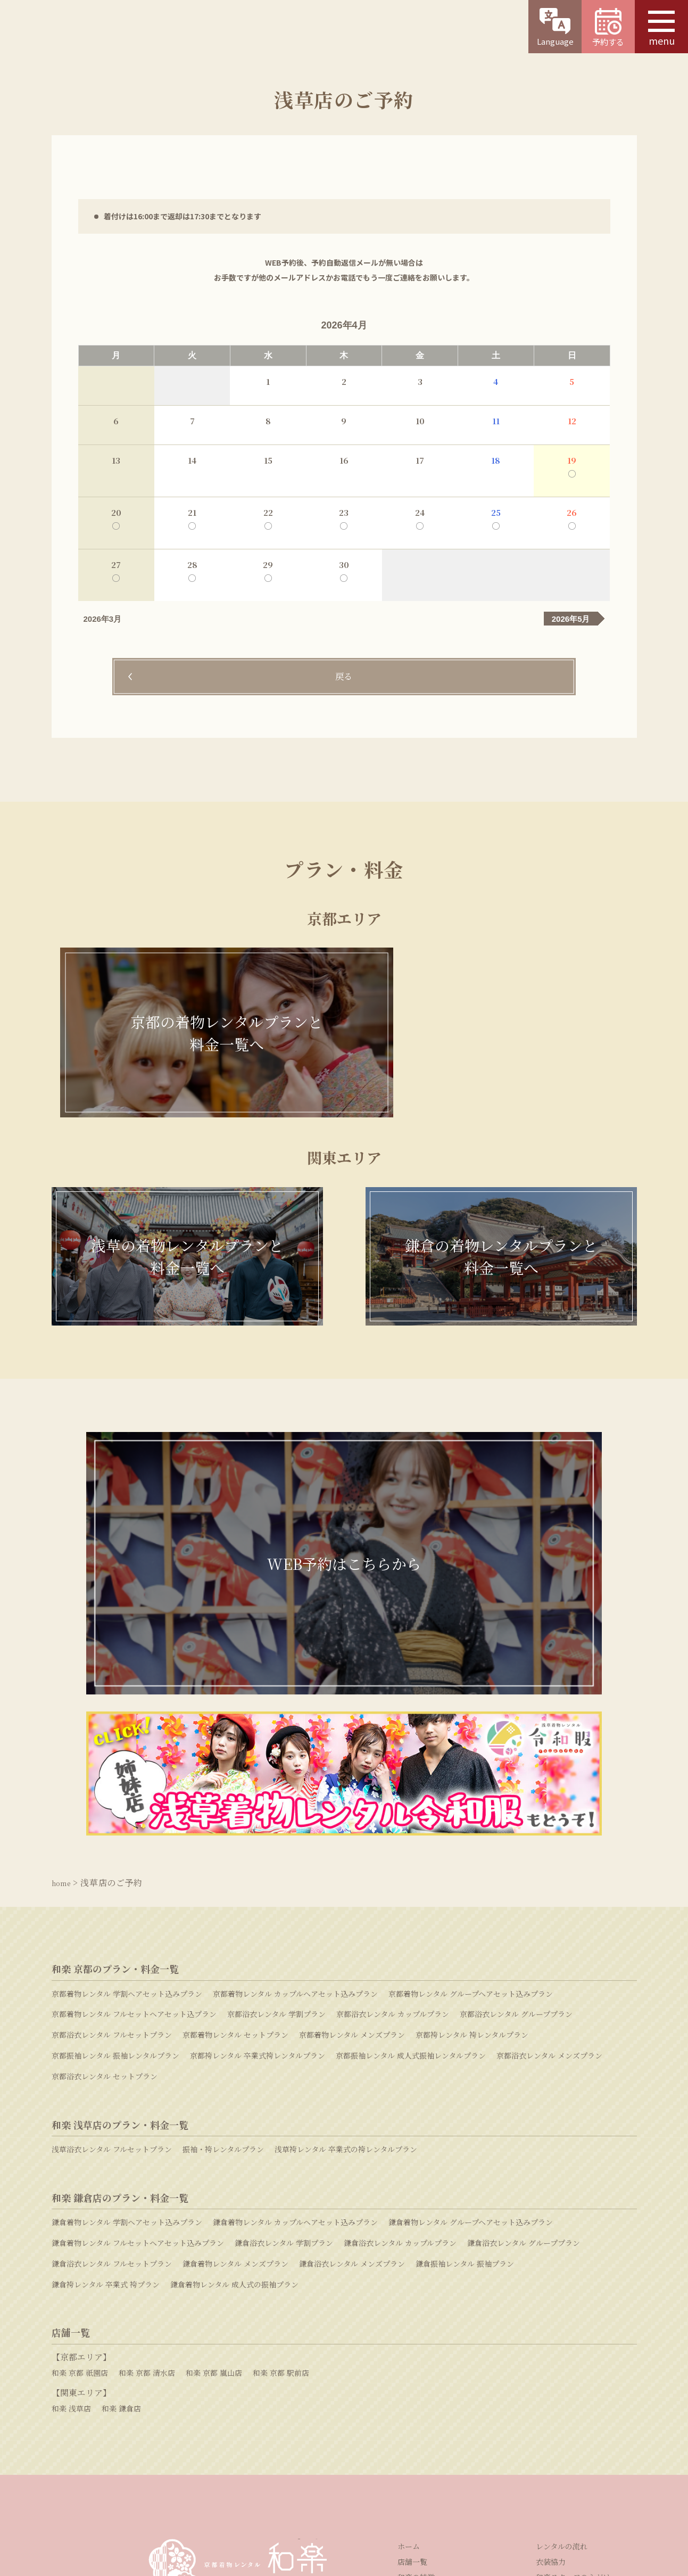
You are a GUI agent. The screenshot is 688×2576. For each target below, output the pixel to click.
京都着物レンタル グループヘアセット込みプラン (470, 1780)
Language (555, 27)
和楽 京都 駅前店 (281, 2159)
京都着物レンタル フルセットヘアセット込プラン (134, 1801)
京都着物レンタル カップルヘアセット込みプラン (295, 1780)
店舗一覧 (412, 2348)
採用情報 (289, 2492)
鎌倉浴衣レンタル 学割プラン (284, 2029)
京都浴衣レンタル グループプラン (516, 1801)
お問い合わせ (325, 2429)
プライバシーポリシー (428, 2492)
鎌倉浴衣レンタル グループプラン (523, 2029)
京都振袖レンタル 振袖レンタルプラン (115, 1842)
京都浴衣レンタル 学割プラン (276, 1801)
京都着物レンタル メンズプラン (352, 1821)
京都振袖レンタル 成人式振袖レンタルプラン (411, 1842)
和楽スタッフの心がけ (573, 2363)
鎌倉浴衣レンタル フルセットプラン (112, 2050)
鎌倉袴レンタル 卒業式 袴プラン (106, 2070)
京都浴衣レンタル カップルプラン (392, 1801)
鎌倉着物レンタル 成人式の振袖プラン (234, 2070)
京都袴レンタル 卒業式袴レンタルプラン (257, 1842)
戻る (344, 677)
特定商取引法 (347, 2492)
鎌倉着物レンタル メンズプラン (235, 2050)
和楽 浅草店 (71, 2195)
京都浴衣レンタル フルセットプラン (112, 1821)
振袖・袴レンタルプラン (223, 1936)
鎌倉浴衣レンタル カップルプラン (400, 2029)
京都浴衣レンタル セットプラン (105, 1863)
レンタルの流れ (561, 2333)
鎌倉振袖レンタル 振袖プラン (465, 2050)
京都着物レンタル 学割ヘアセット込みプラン (127, 1780)
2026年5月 (571, 618)
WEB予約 (136, 2429)
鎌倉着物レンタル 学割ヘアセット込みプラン (127, 2009)
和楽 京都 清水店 (147, 2159)
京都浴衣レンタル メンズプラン (549, 1842)
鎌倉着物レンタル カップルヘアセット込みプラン (295, 2009)
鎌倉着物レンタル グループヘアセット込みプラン (470, 2009)
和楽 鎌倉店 (121, 2195)
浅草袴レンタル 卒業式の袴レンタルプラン (346, 1936)
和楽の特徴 (416, 2363)
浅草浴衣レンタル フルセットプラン (112, 1936)
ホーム (408, 2333)
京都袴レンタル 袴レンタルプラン (472, 1821)
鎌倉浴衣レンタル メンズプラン (352, 2050)
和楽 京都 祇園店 (80, 2159)
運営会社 (238, 2492)
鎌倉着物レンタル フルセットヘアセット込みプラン (138, 2029)
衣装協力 (551, 2348)
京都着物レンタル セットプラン (235, 1821)
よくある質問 (512, 2429)
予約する (608, 27)
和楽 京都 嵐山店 (214, 2159)
